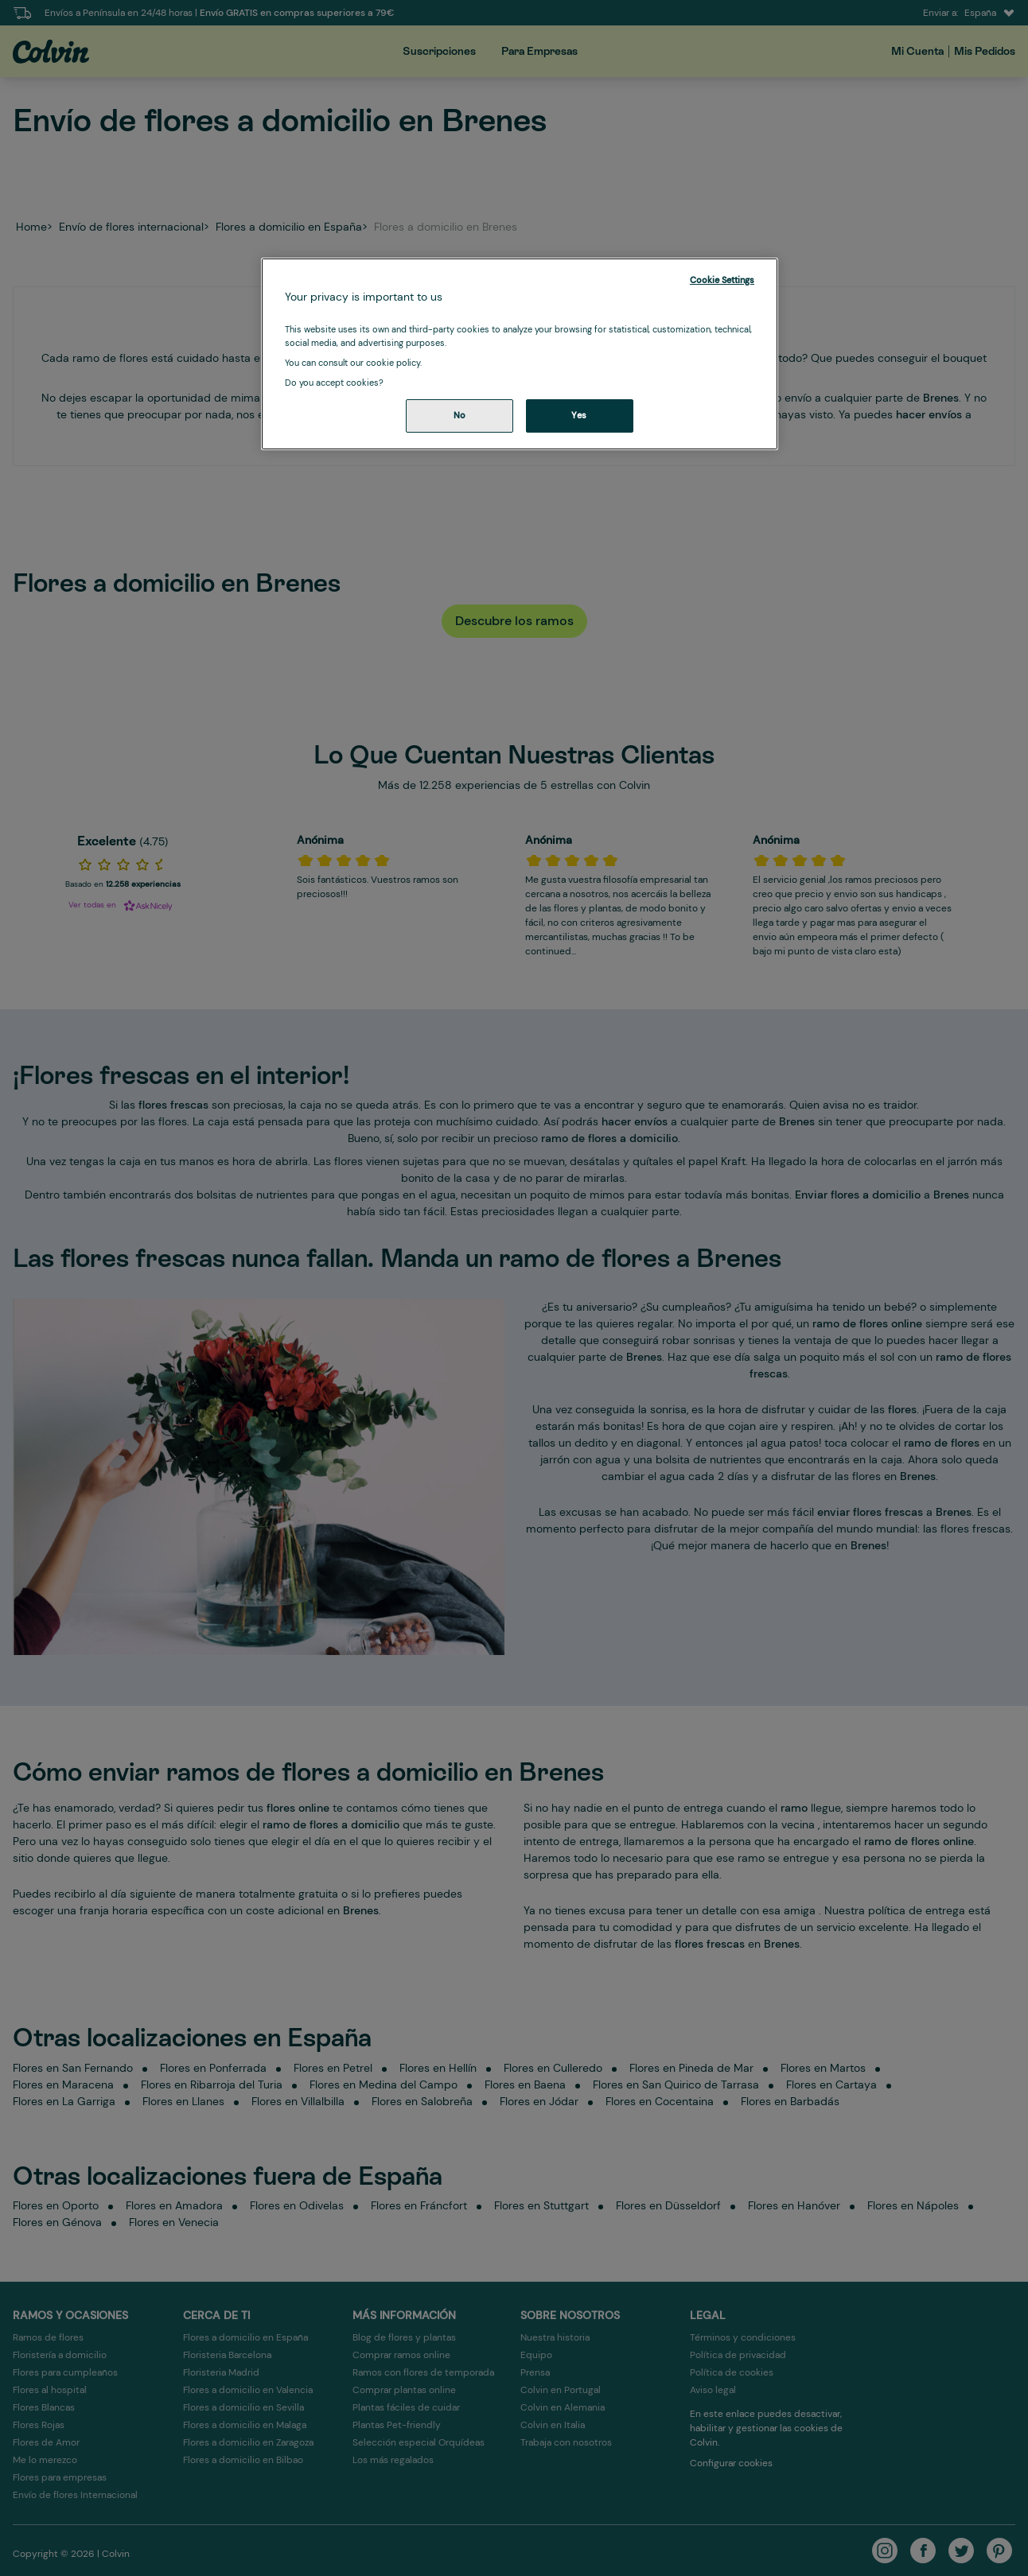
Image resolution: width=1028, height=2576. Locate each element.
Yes (579, 416)
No (460, 416)
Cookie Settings (722, 280)
